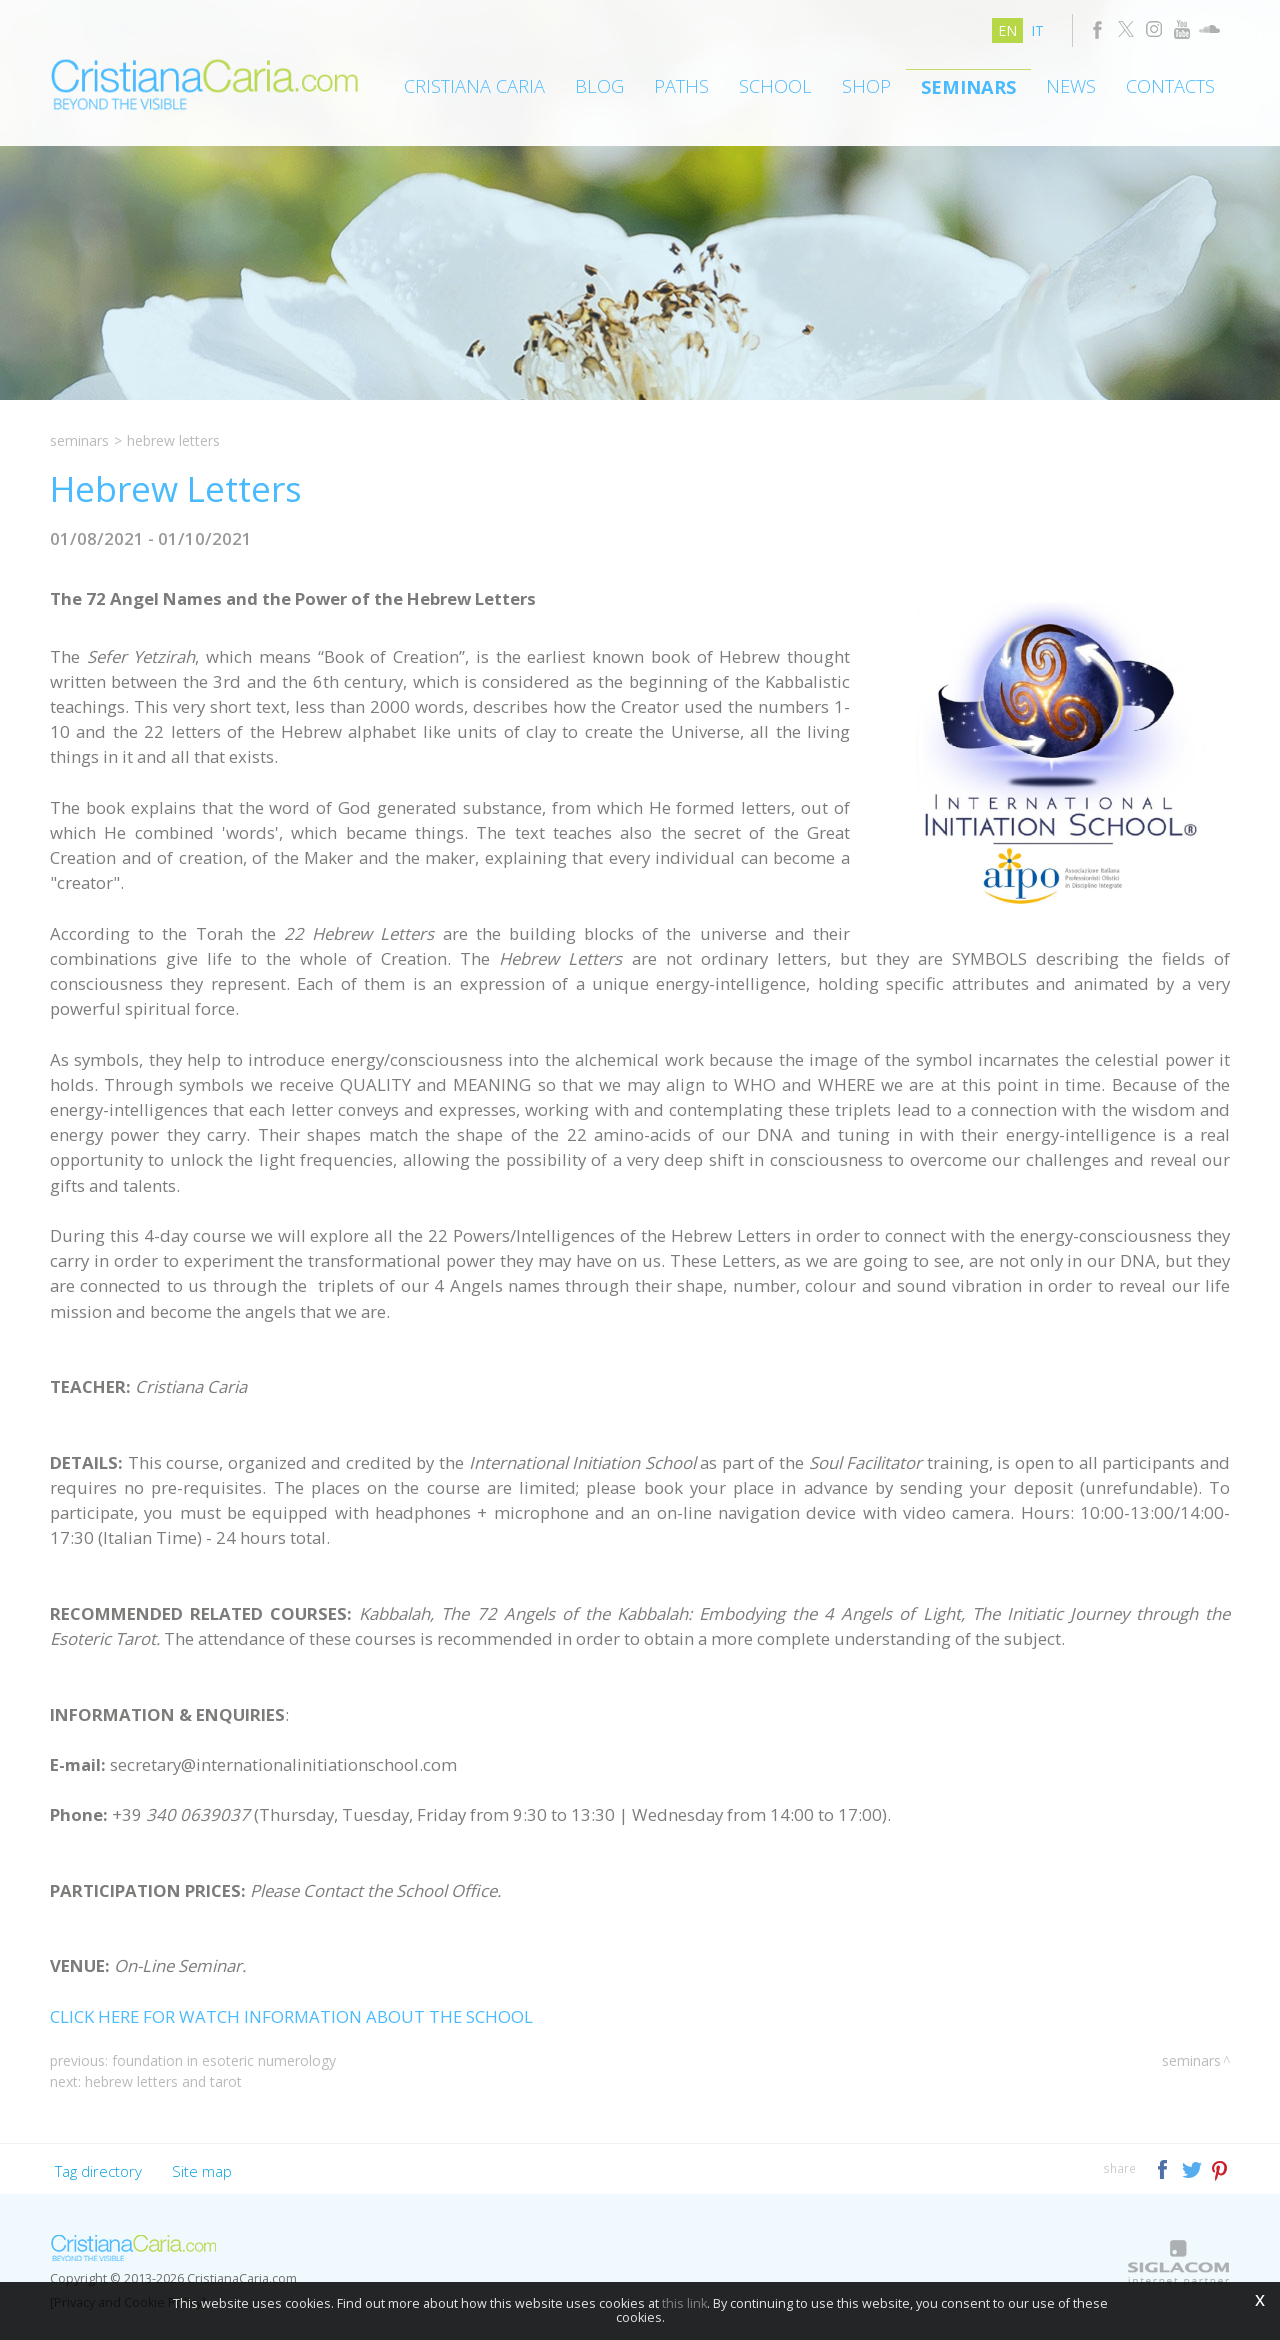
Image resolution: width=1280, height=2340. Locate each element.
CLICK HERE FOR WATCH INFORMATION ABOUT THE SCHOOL (291, 2016)
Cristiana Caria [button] (474, 86)
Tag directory (98, 2171)
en (1007, 30)
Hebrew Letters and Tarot (163, 2081)
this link (684, 2303)
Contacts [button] (1170, 86)
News (1071, 86)
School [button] (775, 86)
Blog (599, 86)
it (1037, 30)
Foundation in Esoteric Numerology (224, 2060)
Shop (866, 86)
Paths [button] (681, 86)
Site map (202, 2171)
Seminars (968, 87)
